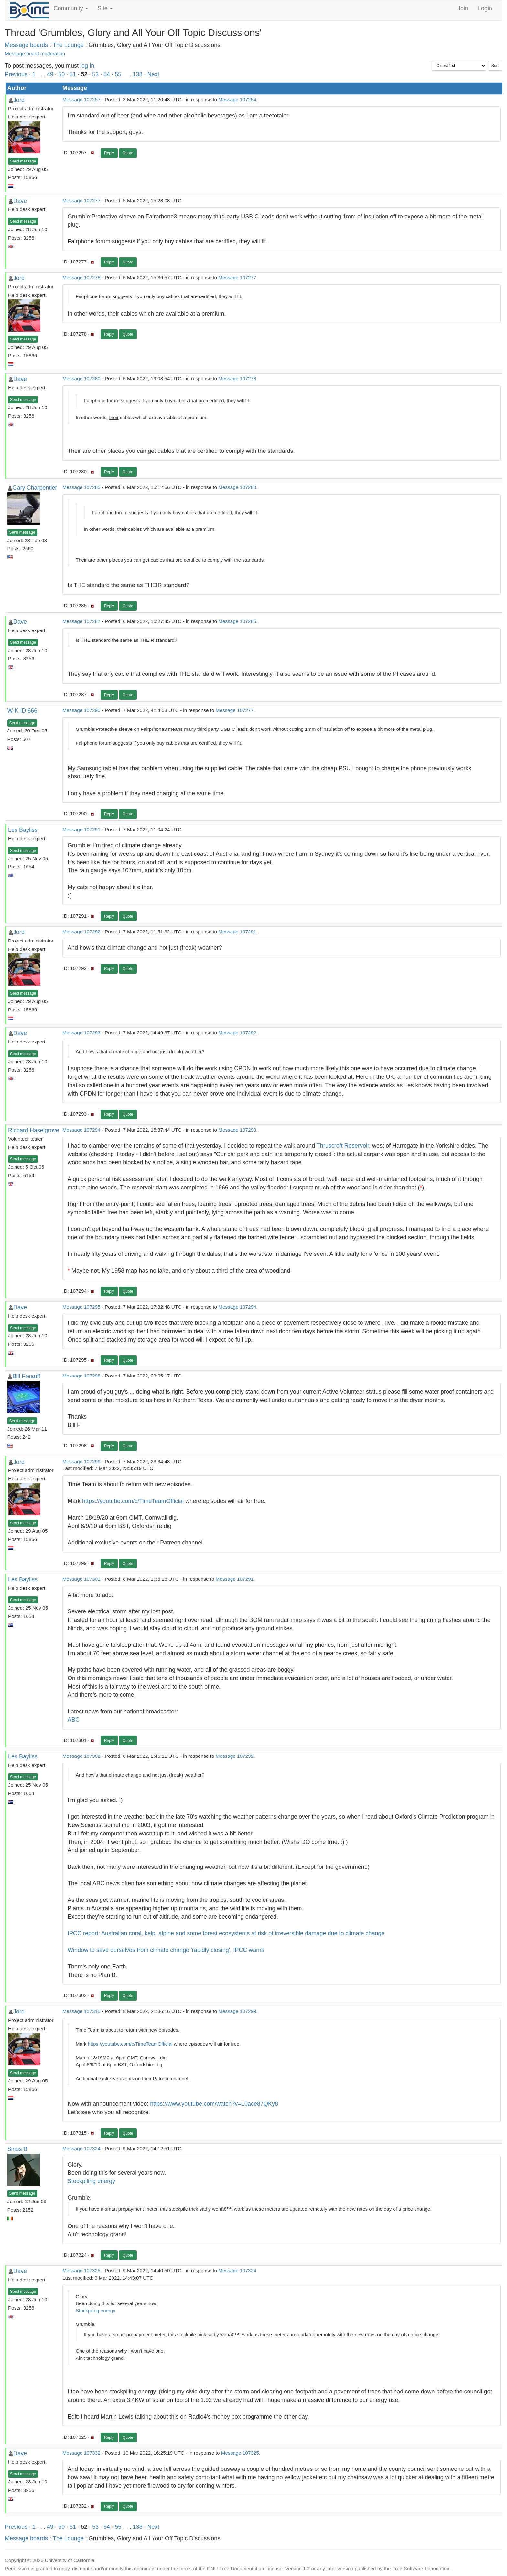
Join (463, 8)
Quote (128, 153)
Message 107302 (81, 1756)
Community (71, 8)
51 (73, 74)
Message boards (26, 45)
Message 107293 (81, 1032)
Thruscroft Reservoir (343, 1146)
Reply (109, 153)
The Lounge (68, 45)
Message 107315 (81, 2011)
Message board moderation (35, 53)
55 (118, 74)
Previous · (18, 74)
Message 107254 (237, 99)
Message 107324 (81, 2148)
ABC (74, 1719)
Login (485, 8)
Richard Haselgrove (33, 1130)
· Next (151, 74)
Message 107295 (81, 1307)
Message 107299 (81, 1461)
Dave (20, 201)
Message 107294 (81, 1129)
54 (106, 74)
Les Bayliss (23, 830)
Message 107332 (81, 2453)
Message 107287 (81, 621)
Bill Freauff (26, 1376)
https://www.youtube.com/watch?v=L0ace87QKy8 (214, 2104)
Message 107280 (81, 378)
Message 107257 (81, 99)
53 (95, 74)
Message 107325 (81, 2270)
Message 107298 (81, 1375)
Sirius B (17, 2149)
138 (137, 74)
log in (87, 65)
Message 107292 (81, 931)
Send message (23, 161)
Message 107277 (81, 200)
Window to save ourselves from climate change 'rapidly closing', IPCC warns (166, 1950)
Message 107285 (81, 487)
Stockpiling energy (91, 2181)
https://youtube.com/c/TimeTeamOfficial (133, 1501)
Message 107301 (81, 1579)
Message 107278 (81, 277)
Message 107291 (81, 829)
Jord (19, 100)
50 (61, 74)
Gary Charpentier (35, 488)
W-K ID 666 (22, 711)
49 (50, 74)
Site (105, 8)
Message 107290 (81, 710)
